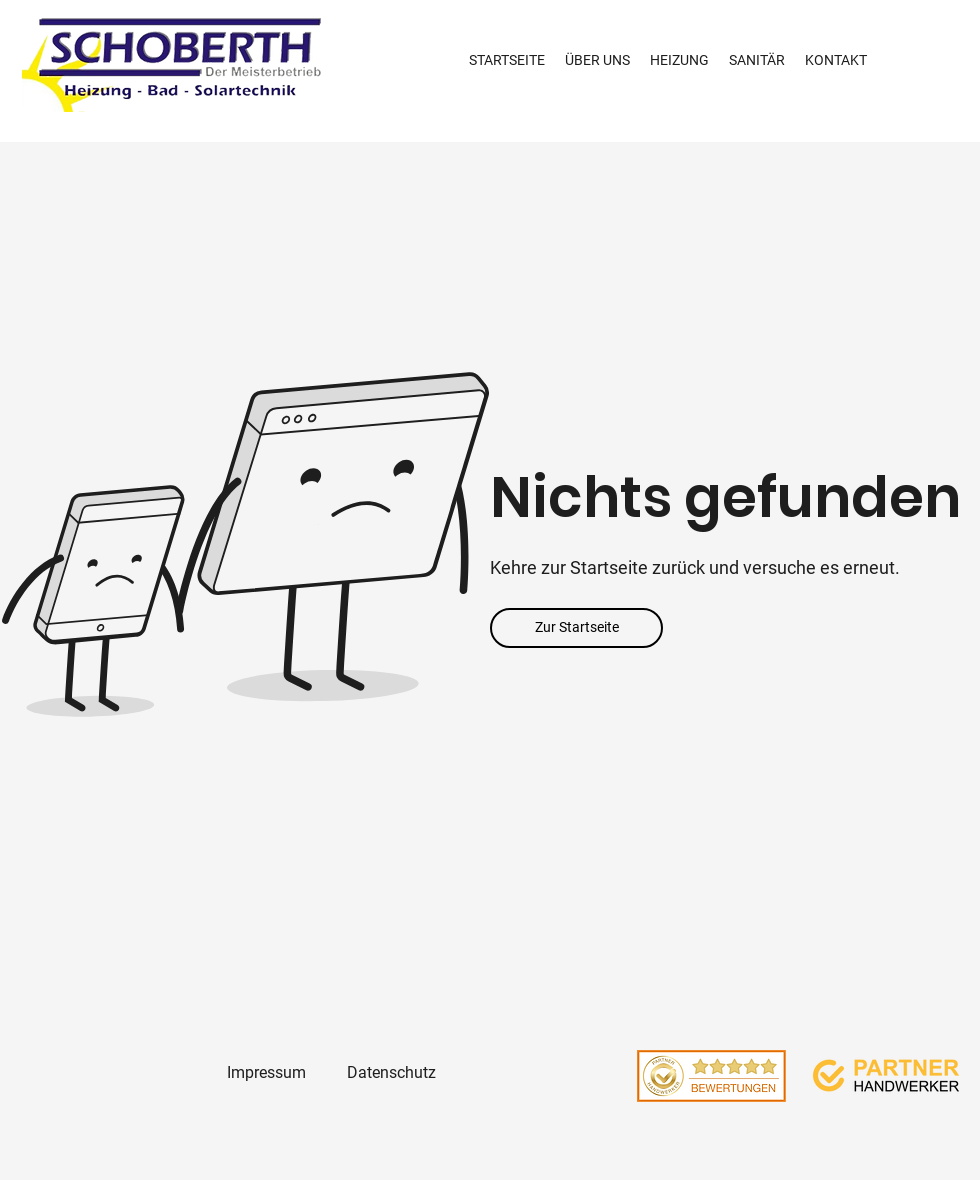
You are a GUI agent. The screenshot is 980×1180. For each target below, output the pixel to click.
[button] (679, 60)
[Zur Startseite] (576, 628)
